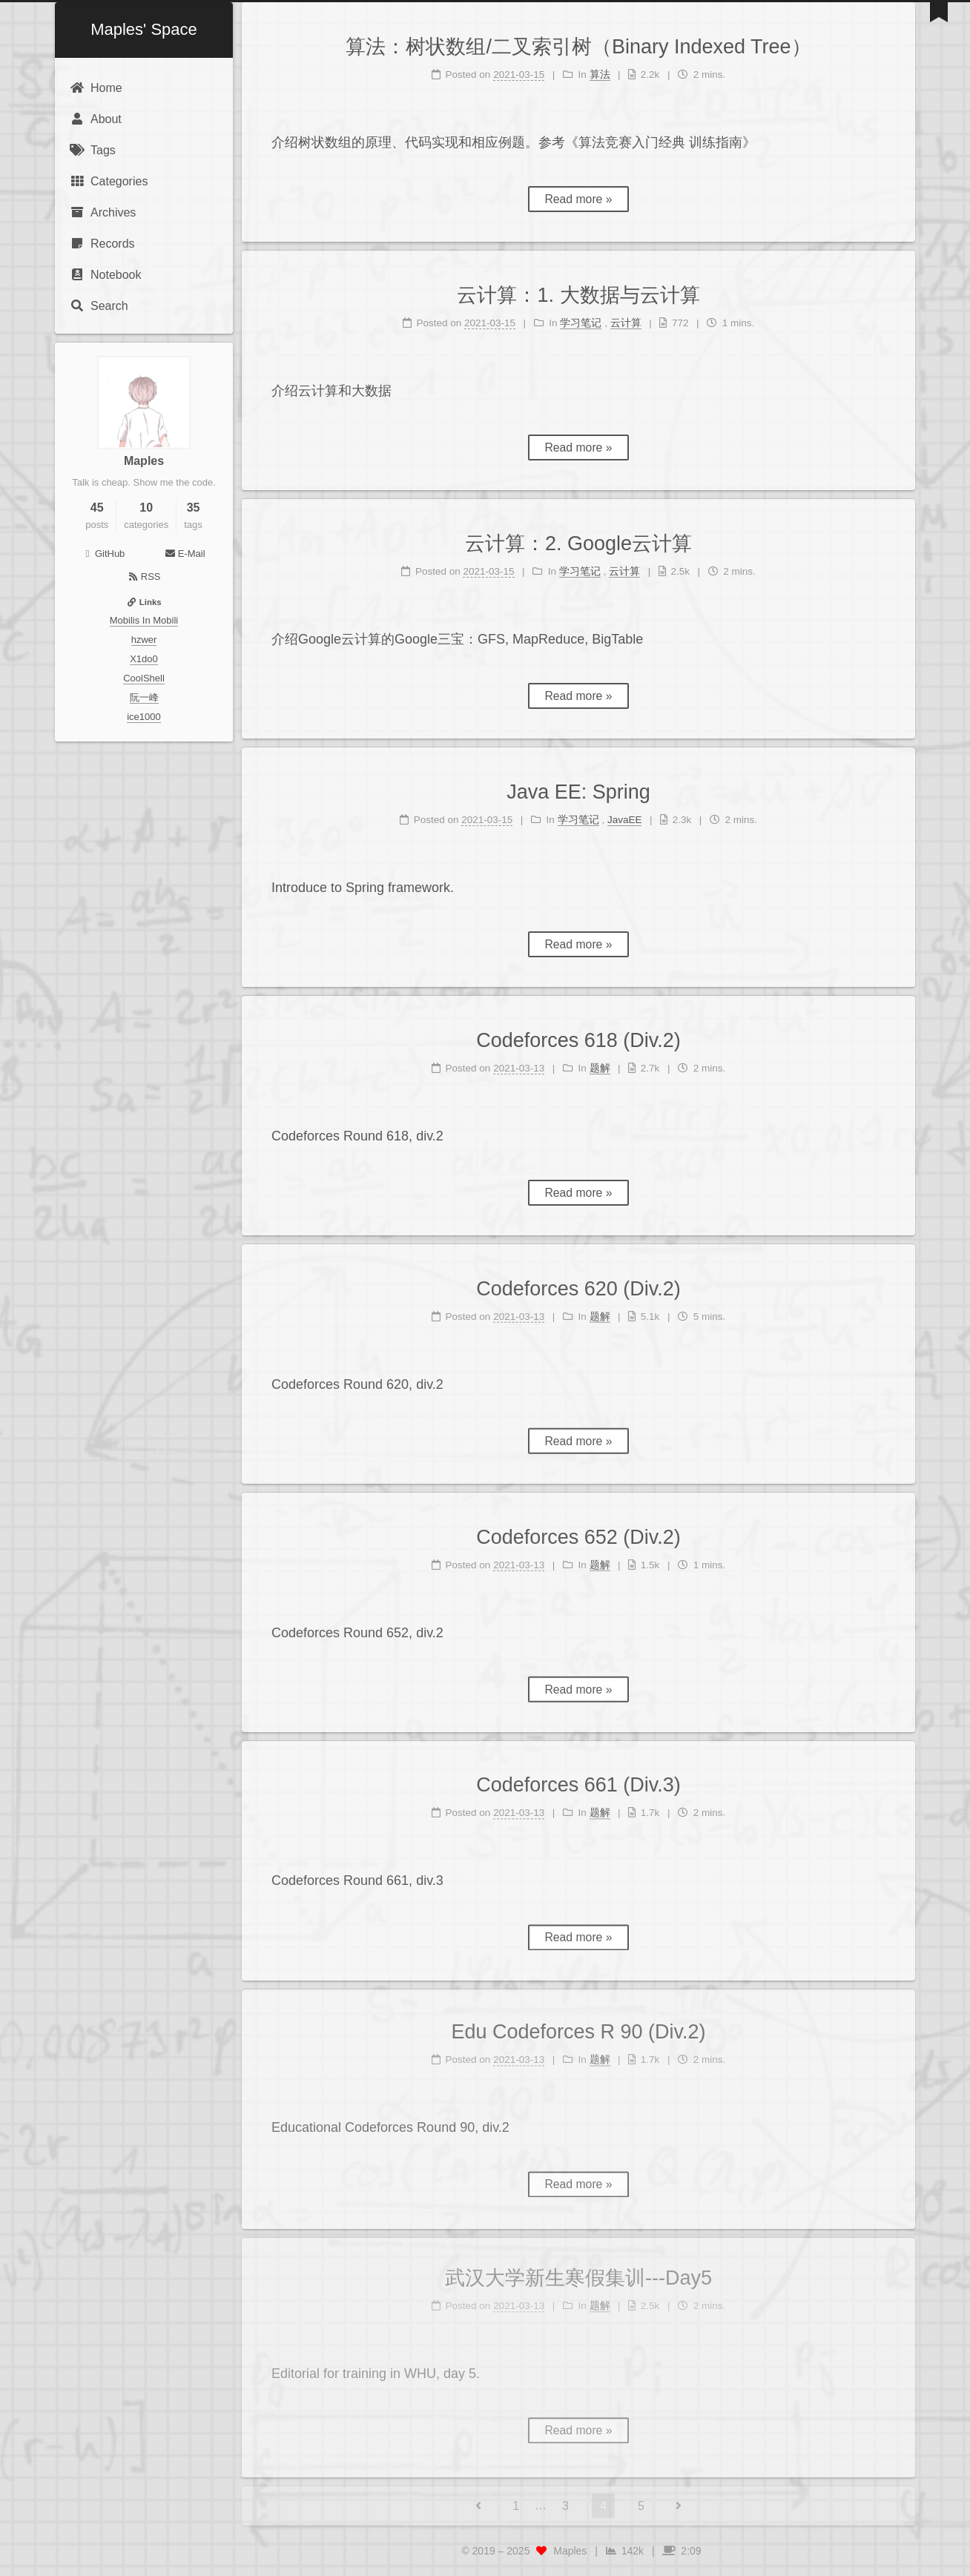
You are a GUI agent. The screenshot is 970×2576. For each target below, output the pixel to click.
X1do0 (144, 658)
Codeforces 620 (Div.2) (578, 1281)
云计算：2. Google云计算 (578, 543)
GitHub (103, 553)
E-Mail (184, 553)
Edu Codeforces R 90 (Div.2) (578, 2021)
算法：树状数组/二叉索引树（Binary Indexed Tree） (578, 47)
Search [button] (99, 306)
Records (102, 243)
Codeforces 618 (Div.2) (578, 1039)
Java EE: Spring (578, 792)
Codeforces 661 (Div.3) (578, 1777)
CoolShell (144, 678)
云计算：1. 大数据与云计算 (578, 295)
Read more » (578, 199)
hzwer (144, 639)
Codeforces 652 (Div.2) (578, 1530)
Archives (103, 212)
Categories (109, 181)
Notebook (106, 274)
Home (96, 88)
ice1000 (144, 716)
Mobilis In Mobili (144, 620)
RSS (144, 576)
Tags (93, 150)
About (96, 119)
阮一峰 (144, 697)
